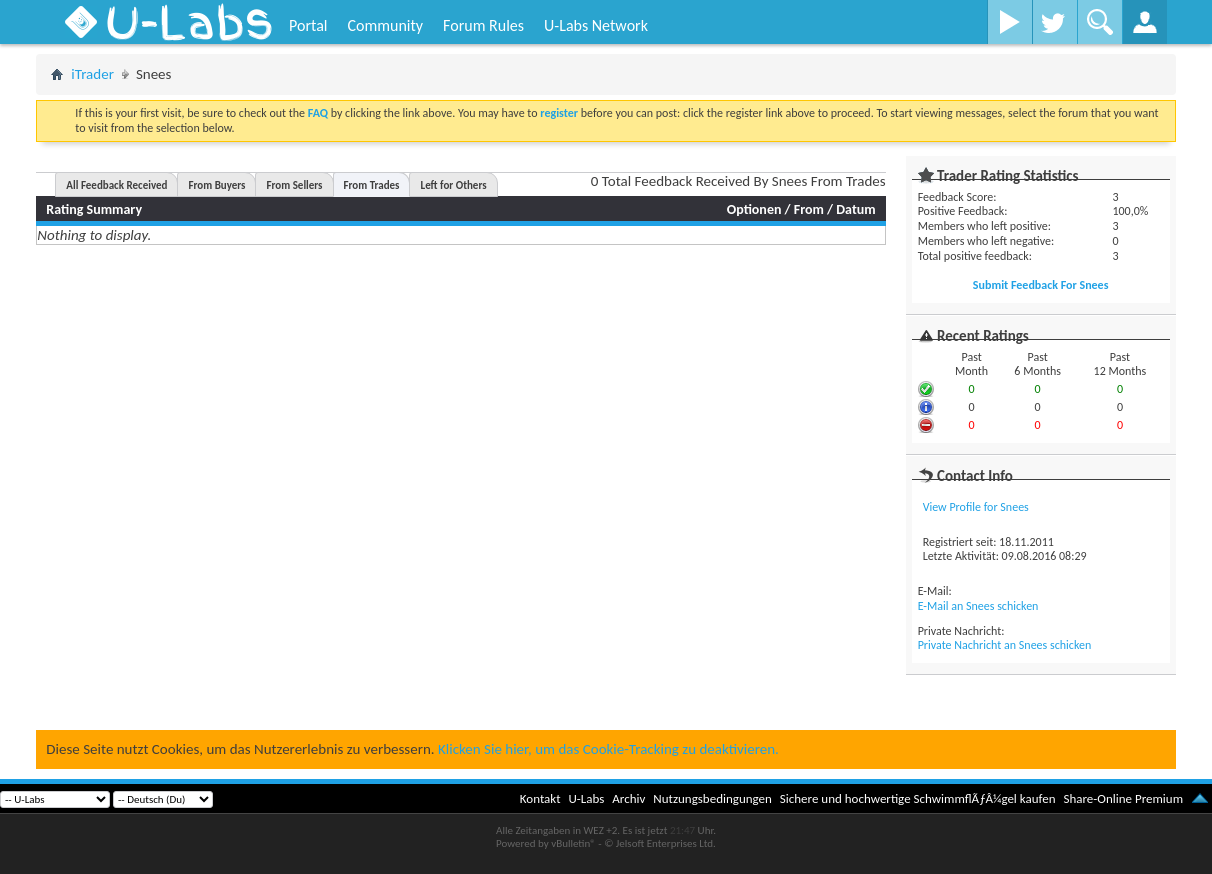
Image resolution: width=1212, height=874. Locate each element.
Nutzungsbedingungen (712, 798)
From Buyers (216, 185)
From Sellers (294, 185)
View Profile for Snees (976, 507)
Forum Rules (483, 25)
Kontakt (540, 798)
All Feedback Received (116, 185)
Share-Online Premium (1123, 798)
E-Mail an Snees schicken (978, 606)
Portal (308, 25)
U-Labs (587, 798)
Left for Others (453, 185)
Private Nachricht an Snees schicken (1005, 645)
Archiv (628, 798)
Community (385, 25)
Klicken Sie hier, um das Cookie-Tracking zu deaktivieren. (608, 749)
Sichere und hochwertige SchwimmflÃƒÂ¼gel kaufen (918, 798)
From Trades (372, 185)
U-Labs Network (596, 25)
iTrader (92, 74)
